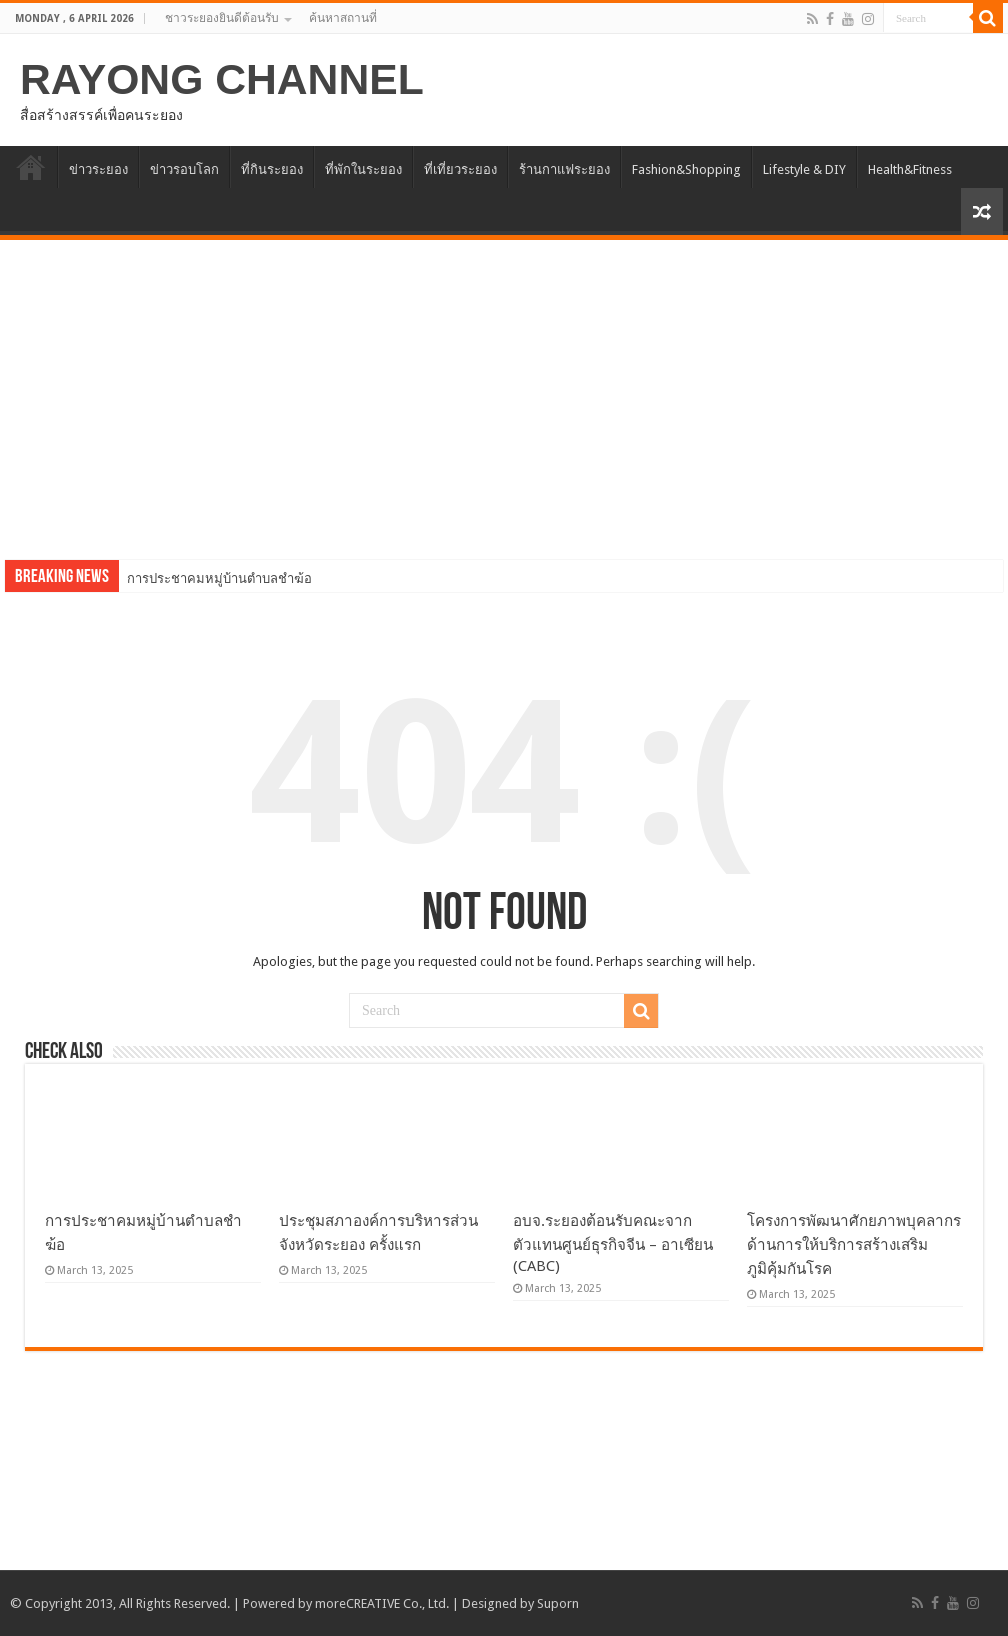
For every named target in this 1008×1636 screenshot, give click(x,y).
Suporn (558, 1603)
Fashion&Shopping (686, 169)
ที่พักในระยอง (363, 169)
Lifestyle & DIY (804, 169)
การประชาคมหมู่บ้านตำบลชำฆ (215, 578)
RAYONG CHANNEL (222, 79)
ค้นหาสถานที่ (343, 18)
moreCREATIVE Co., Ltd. (382, 1603)
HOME (31, 167)
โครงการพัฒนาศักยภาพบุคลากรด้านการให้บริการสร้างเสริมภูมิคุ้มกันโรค (854, 1245)
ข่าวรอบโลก (184, 169)
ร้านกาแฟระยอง (564, 169)
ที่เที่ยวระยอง (460, 169)
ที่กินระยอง (272, 169)
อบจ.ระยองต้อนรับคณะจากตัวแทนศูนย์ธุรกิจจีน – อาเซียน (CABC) (613, 1243)
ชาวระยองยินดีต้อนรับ (222, 18)
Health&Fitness (910, 169)
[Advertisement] (504, 390)
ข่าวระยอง (98, 169)
